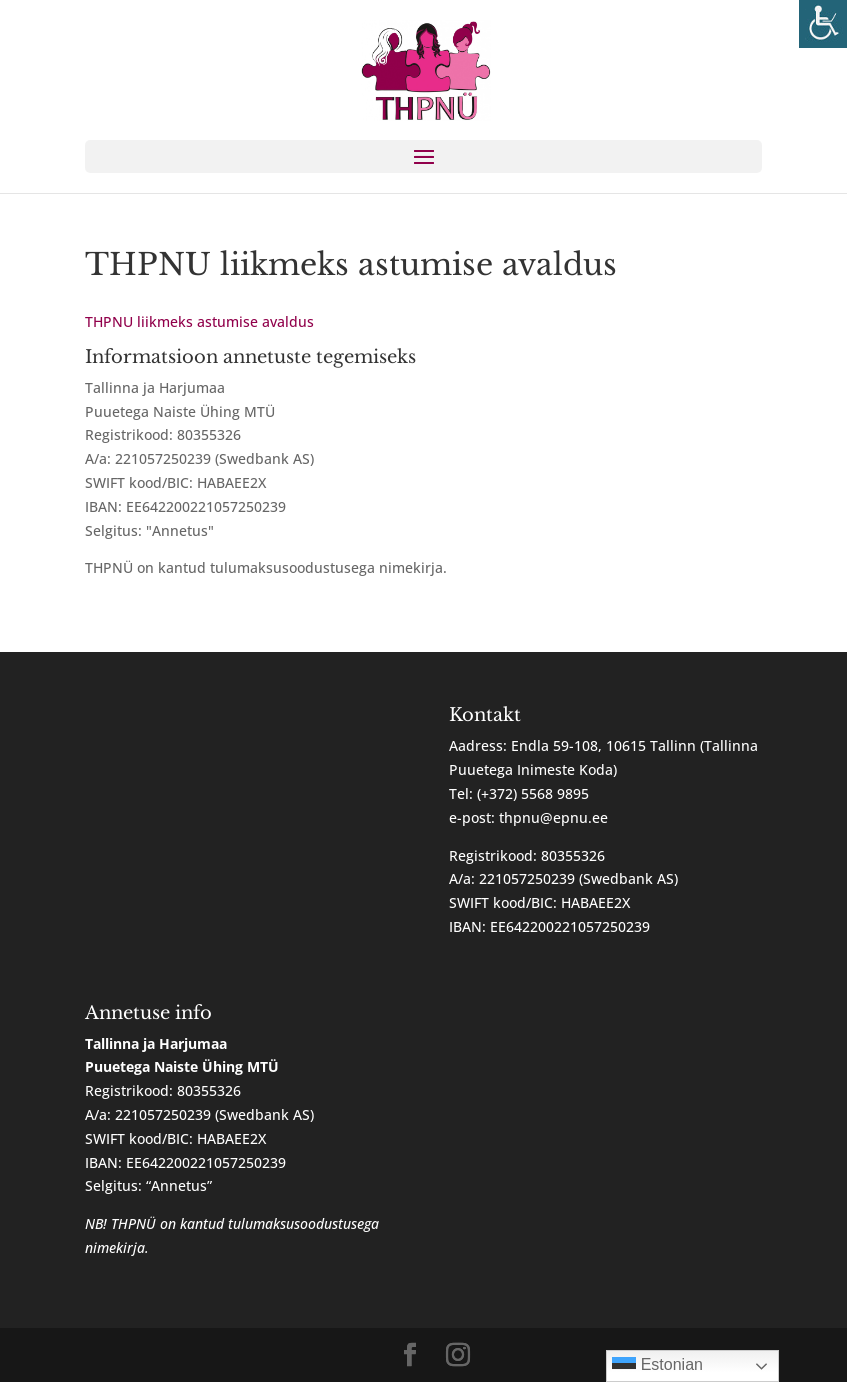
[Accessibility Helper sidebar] (823, 24)
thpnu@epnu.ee (553, 817)
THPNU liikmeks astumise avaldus (199, 321)
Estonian (657, 1366)
